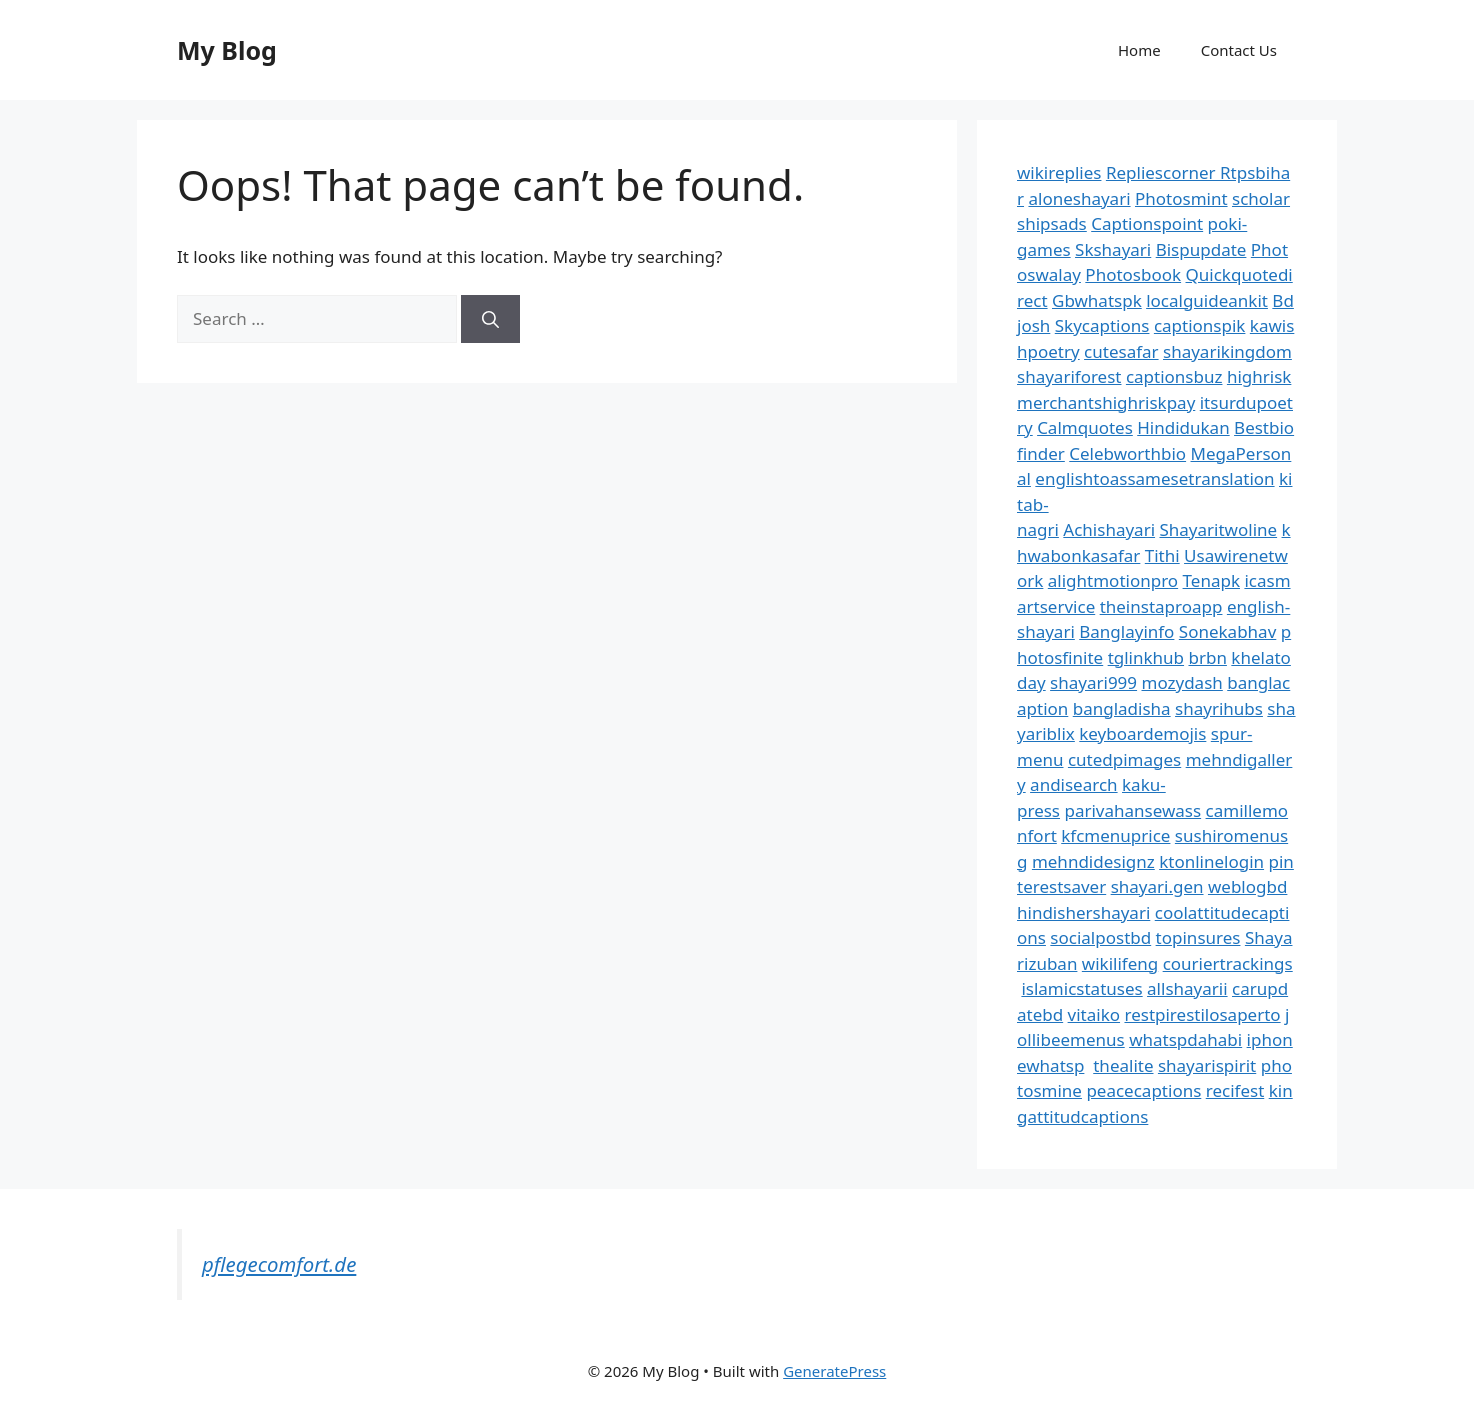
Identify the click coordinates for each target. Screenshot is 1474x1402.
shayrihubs (1219, 708)
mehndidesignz (1093, 861)
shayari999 (1093, 682)
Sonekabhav (1227, 631)
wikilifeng (1120, 963)
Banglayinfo (1126, 631)
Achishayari (1109, 529)
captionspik (1200, 325)
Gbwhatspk (1097, 300)
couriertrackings (1228, 963)
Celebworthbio (1127, 453)
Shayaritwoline (1218, 529)
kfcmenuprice (1115, 835)
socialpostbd (1100, 937)
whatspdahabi (1185, 1039)
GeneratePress (834, 1371)
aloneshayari (1079, 198)
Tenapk (1211, 580)
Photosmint (1181, 198)
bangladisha (1122, 708)
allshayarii (1187, 988)
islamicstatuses (1081, 988)
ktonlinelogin (1211, 861)
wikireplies (1059, 172)
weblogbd (1247, 886)
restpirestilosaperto (1202, 1014)
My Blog (227, 50)
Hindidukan (1183, 427)
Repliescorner (1163, 172)
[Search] (490, 319)
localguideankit (1207, 300)
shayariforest (1069, 376)
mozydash (1182, 682)
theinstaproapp (1161, 606)
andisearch (1074, 784)
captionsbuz (1174, 376)
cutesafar (1121, 351)
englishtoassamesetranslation (1154, 478)
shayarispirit (1207, 1065)
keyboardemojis (1142, 733)
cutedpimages (1124, 759)
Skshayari (1113, 249)
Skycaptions (1102, 325)
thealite (1123, 1065)
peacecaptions (1143, 1090)
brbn (1207, 657)
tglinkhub (1146, 657)
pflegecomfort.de (279, 1264)
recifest (1235, 1090)
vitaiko (1094, 1014)
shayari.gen (1157, 886)
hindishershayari (1083, 912)
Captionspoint (1147, 223)
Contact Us (1239, 50)
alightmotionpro (1113, 580)
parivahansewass (1132, 810)
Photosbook (1133, 274)
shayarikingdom (1227, 351)
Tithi (1162, 555)
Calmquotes (1085, 427)
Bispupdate (1201, 249)
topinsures (1198, 937)
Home (1139, 50)
